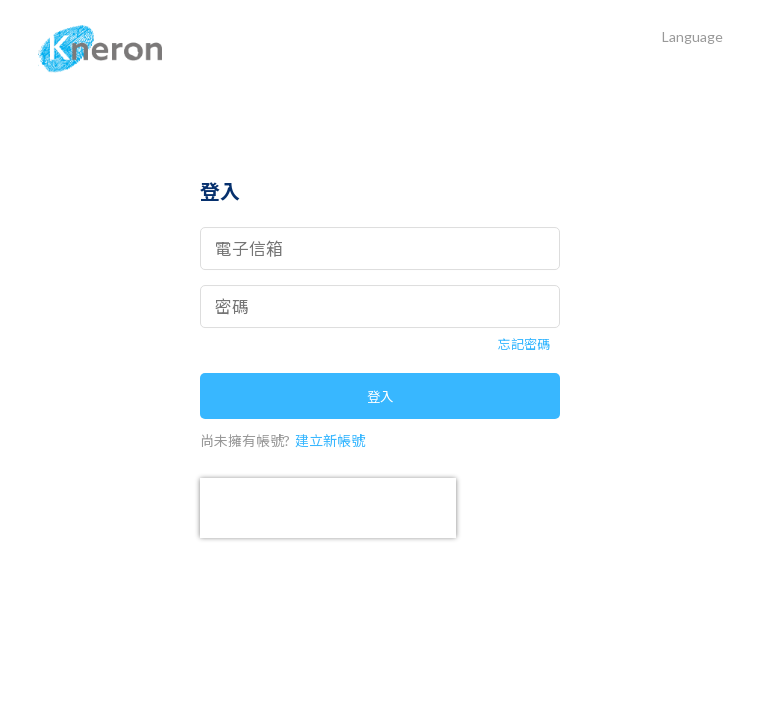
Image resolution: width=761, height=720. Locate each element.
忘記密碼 (524, 344)
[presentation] (328, 508)
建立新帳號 (330, 440)
